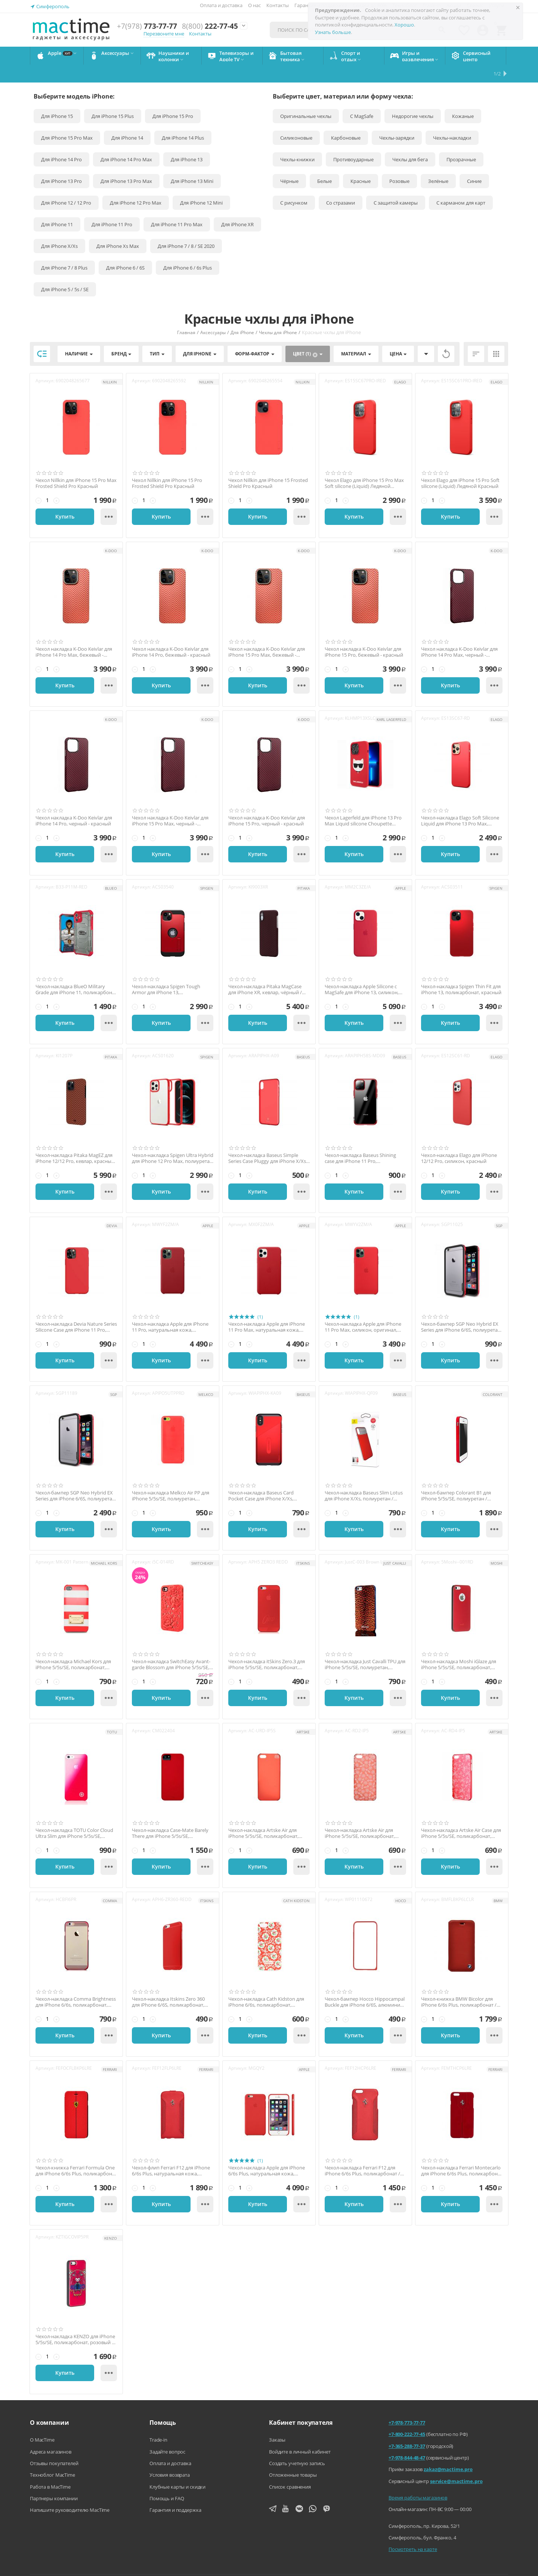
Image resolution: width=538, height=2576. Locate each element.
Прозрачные (461, 141)
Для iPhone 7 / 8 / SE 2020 (186, 228)
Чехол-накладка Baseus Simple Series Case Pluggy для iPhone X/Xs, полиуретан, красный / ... (267, 1140)
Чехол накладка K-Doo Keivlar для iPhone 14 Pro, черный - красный (73, 803)
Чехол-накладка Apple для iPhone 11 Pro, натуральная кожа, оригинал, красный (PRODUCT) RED (172, 1309)
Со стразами (340, 184)
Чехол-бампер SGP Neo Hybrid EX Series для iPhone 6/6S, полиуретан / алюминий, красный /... (75, 1478)
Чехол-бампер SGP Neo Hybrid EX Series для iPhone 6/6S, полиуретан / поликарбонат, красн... (461, 1309)
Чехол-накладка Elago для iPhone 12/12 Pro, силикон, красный (459, 1140)
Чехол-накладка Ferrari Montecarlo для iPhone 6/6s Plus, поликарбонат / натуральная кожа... (462, 2153)
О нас (254, 5)
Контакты (277, 5)
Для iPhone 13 (186, 141)
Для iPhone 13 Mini (192, 163)
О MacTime (42, 2421)
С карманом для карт (460, 184)
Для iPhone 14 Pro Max (126, 141)
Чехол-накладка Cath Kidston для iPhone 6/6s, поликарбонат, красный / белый (266, 1984)
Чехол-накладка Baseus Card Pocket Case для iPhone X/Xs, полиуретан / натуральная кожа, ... (268, 1478)
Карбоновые (346, 119)
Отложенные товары (293, 2457)
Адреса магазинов (50, 2433)
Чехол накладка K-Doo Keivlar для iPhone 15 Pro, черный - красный (266, 803)
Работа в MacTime (50, 2468)
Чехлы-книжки (297, 141)
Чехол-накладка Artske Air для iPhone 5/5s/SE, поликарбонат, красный (263, 1815)
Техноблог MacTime (52, 2457)
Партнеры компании (54, 2480)
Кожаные (463, 98)
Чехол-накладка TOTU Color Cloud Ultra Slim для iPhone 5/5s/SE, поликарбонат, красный (74, 1815)
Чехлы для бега (410, 141)
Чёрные (289, 163)
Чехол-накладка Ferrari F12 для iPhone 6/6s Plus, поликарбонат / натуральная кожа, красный (362, 2153)
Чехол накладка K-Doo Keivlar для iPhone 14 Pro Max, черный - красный (459, 634)
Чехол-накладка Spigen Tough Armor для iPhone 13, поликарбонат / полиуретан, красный (166, 971)
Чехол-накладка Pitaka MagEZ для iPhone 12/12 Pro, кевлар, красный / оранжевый (74, 1140)
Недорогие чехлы (412, 98)
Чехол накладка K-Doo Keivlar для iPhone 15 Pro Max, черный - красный (170, 803)
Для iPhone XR (237, 206)
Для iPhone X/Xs (59, 228)
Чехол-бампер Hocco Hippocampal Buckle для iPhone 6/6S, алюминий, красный (365, 1984)
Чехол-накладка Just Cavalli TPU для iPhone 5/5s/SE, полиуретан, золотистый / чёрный (365, 1646)
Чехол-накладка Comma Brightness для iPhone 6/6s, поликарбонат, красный (75, 1984)
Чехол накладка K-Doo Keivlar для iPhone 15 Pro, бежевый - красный (364, 634)
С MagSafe (361, 98)
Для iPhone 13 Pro (61, 163)
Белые (324, 163)
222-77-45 (210, 26)
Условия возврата (169, 2457)
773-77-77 (147, 26)
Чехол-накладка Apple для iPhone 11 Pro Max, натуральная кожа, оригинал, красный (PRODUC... (266, 1309)
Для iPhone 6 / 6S (125, 249)
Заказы (277, 2421)
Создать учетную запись (297, 2445)
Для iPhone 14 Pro (61, 141)
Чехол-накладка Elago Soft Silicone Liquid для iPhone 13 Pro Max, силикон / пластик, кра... (460, 803)
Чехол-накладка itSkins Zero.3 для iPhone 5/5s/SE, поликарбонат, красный (266, 1646)
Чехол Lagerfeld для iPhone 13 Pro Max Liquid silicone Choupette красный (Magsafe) (363, 803)
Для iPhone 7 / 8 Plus (64, 249)
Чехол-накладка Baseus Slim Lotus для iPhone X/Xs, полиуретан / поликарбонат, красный (364, 1478)
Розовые (399, 163)
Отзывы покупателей (54, 2445)
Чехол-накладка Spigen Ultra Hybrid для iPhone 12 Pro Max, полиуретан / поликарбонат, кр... (172, 1140)
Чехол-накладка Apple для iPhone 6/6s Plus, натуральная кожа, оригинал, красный (266, 2153)
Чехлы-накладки (452, 119)
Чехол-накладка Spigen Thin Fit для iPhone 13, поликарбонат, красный (461, 971)
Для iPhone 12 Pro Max (135, 184)
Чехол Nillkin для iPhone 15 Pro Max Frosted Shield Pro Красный (76, 465)
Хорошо (404, 24)
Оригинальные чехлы (305, 98)
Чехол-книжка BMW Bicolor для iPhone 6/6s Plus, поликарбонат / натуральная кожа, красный (459, 1984)
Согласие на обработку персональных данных (457, 2564)
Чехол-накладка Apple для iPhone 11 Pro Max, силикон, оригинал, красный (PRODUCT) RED (363, 1309)
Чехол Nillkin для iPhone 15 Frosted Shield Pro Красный (268, 465)
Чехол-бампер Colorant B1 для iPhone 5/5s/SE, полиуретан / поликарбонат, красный (456, 1478)
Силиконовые (296, 119)
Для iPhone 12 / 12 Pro (66, 184)
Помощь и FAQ (166, 2480)
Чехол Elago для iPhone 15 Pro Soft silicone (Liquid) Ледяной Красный (460, 465)
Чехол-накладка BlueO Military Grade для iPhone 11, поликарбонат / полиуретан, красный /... (76, 971)
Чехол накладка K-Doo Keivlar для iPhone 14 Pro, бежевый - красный (171, 634)
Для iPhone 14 (127, 119)
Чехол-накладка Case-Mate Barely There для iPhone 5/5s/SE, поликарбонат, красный (170, 1815)
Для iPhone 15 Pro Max (67, 119)
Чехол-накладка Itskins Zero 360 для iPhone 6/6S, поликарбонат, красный (168, 1984)
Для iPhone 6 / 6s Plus (187, 249)
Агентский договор (281, 2564)
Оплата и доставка (221, 5)
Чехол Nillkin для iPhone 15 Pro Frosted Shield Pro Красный (167, 465)
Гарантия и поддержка (175, 2492)
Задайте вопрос (167, 2433)
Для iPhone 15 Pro (172, 98)
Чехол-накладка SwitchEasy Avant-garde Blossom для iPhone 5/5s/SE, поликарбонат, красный (171, 1646)
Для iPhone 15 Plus (113, 98)
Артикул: (45, 363)
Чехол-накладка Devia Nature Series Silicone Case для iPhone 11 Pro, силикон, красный (76, 1309)
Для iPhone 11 (57, 206)
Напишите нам (227, 2564)
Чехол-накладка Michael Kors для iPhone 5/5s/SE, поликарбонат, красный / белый (73, 1646)
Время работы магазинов (418, 2479)
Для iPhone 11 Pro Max (176, 206)
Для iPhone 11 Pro (112, 206)
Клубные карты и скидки (177, 2468)
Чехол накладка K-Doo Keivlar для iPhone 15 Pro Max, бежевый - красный (266, 634)
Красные (360, 163)
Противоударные (353, 141)
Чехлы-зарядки (396, 119)
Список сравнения (290, 2468)
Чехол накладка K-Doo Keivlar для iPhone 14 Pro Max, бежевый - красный (73, 634)
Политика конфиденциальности (354, 2564)
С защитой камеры (396, 184)
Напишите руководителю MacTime (69, 2492)
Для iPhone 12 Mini (201, 184)
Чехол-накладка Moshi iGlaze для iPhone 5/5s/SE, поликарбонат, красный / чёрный (458, 1646)
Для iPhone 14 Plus (183, 119)
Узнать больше (333, 32)
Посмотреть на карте (413, 2531)
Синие (474, 163)
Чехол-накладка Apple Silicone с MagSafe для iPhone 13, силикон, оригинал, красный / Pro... (362, 971)
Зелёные (438, 163)
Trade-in (158, 2421)
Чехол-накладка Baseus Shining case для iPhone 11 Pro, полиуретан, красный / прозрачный (360, 1140)
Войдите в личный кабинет (300, 2433)
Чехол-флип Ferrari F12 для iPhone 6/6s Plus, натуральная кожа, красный (171, 2153)
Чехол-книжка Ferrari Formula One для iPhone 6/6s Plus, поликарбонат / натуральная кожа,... (76, 2153)
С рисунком (293, 184)
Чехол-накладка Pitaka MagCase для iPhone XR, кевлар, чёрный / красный (265, 971)
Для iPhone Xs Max (117, 228)
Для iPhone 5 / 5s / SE (65, 271)
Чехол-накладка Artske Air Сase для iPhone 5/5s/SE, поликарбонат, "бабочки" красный (461, 1815)
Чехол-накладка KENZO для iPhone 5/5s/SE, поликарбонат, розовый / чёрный (75, 2321)
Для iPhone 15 (57, 98)
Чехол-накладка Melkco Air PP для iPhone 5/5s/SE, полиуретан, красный (170, 1478)
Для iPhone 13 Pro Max (126, 163)
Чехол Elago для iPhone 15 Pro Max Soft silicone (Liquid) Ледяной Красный (364, 465)
